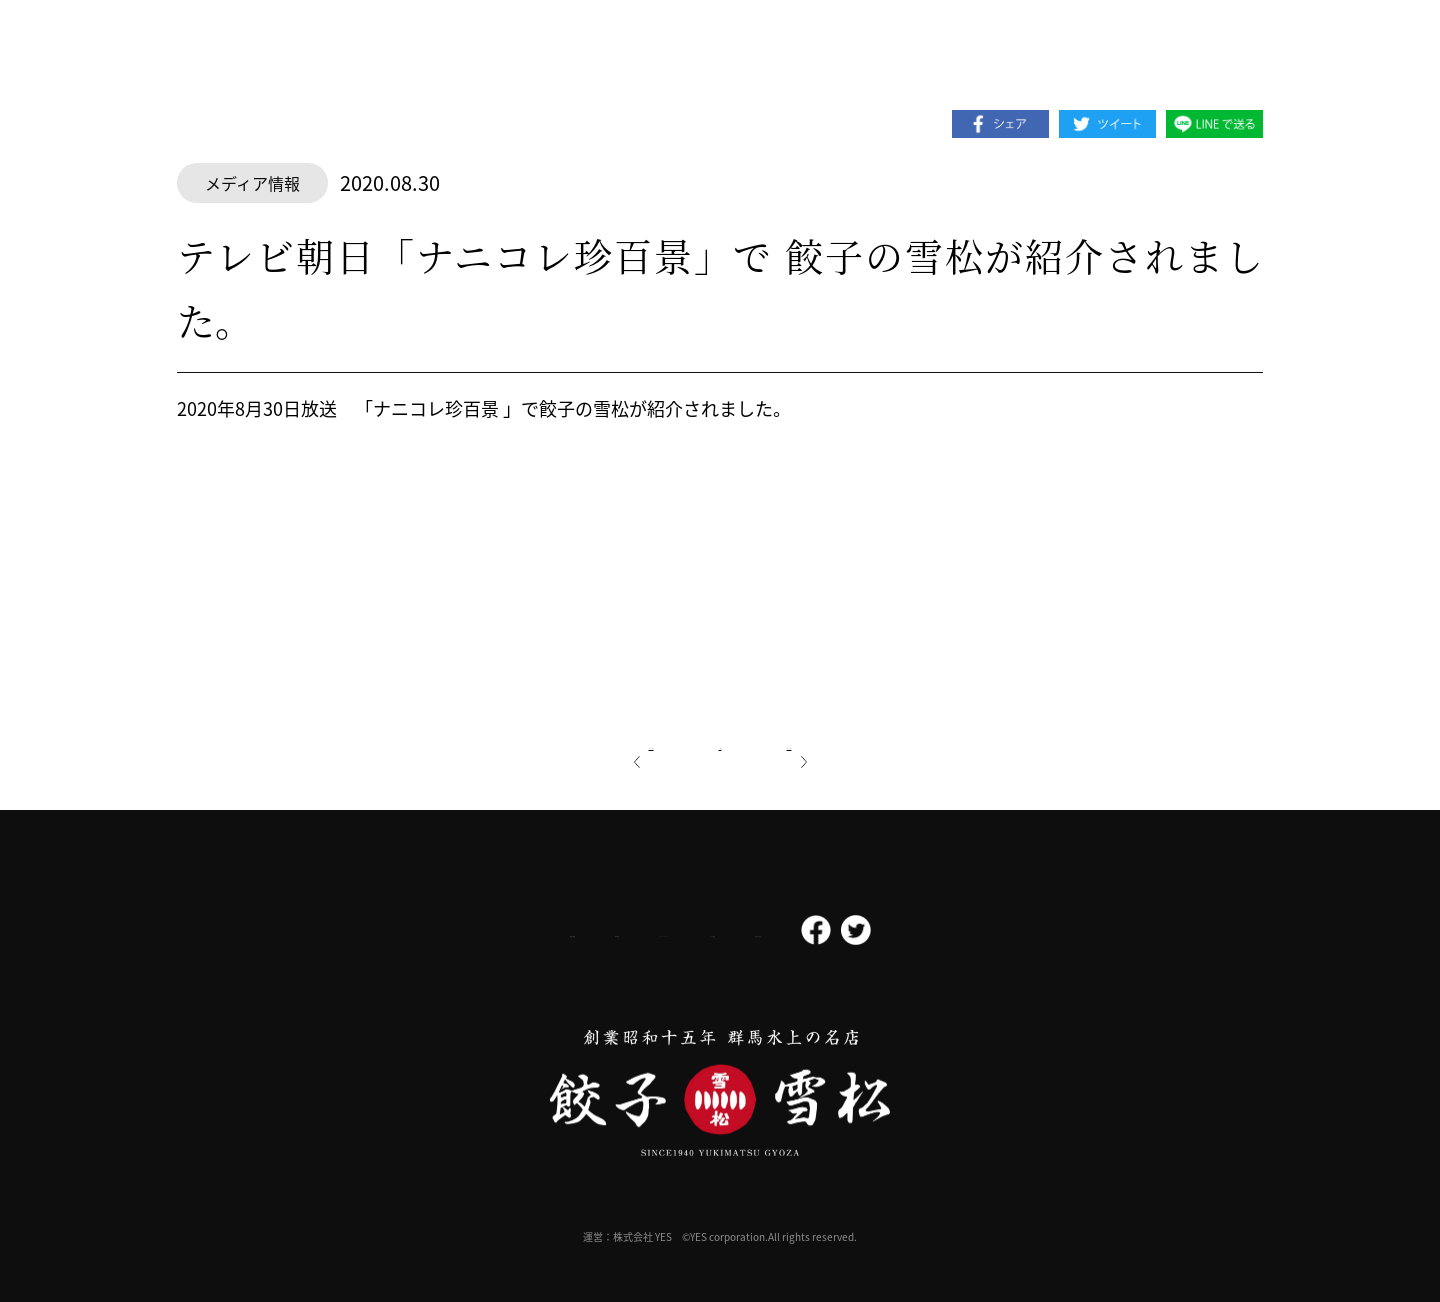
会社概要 (403, 930)
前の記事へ (591, 742)
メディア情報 (252, 183)
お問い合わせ (922, 931)
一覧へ (720, 742)
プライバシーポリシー (646, 930)
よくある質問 (798, 931)
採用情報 (508, 930)
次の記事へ (849, 742)
